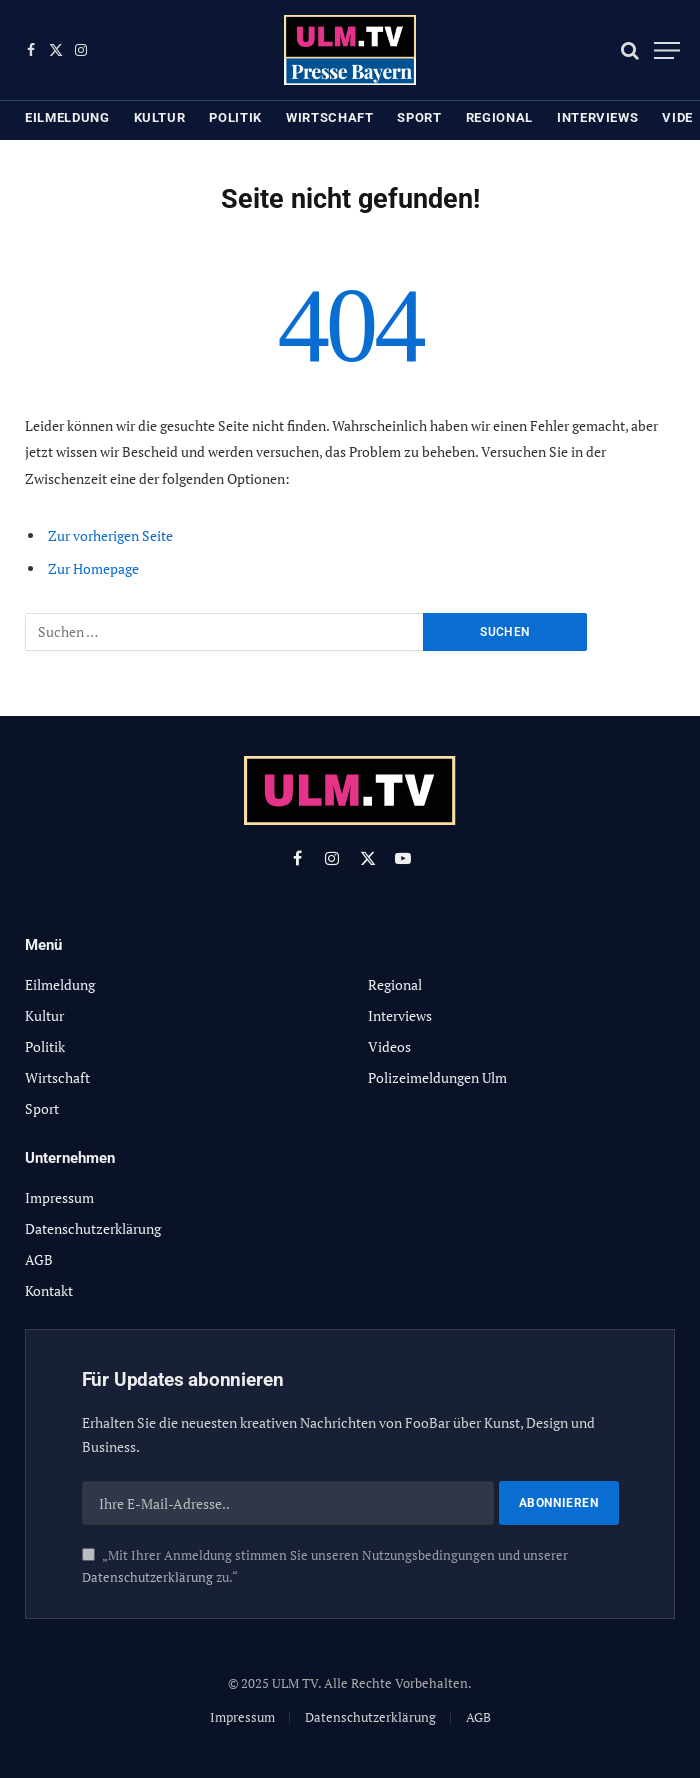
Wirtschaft (330, 117)
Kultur (160, 117)
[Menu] (667, 50)
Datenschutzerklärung (147, 1577)
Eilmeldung (67, 117)
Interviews (598, 117)
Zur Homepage (93, 568)
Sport (419, 117)
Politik (235, 117)
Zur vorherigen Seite (110, 535)
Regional (499, 117)
